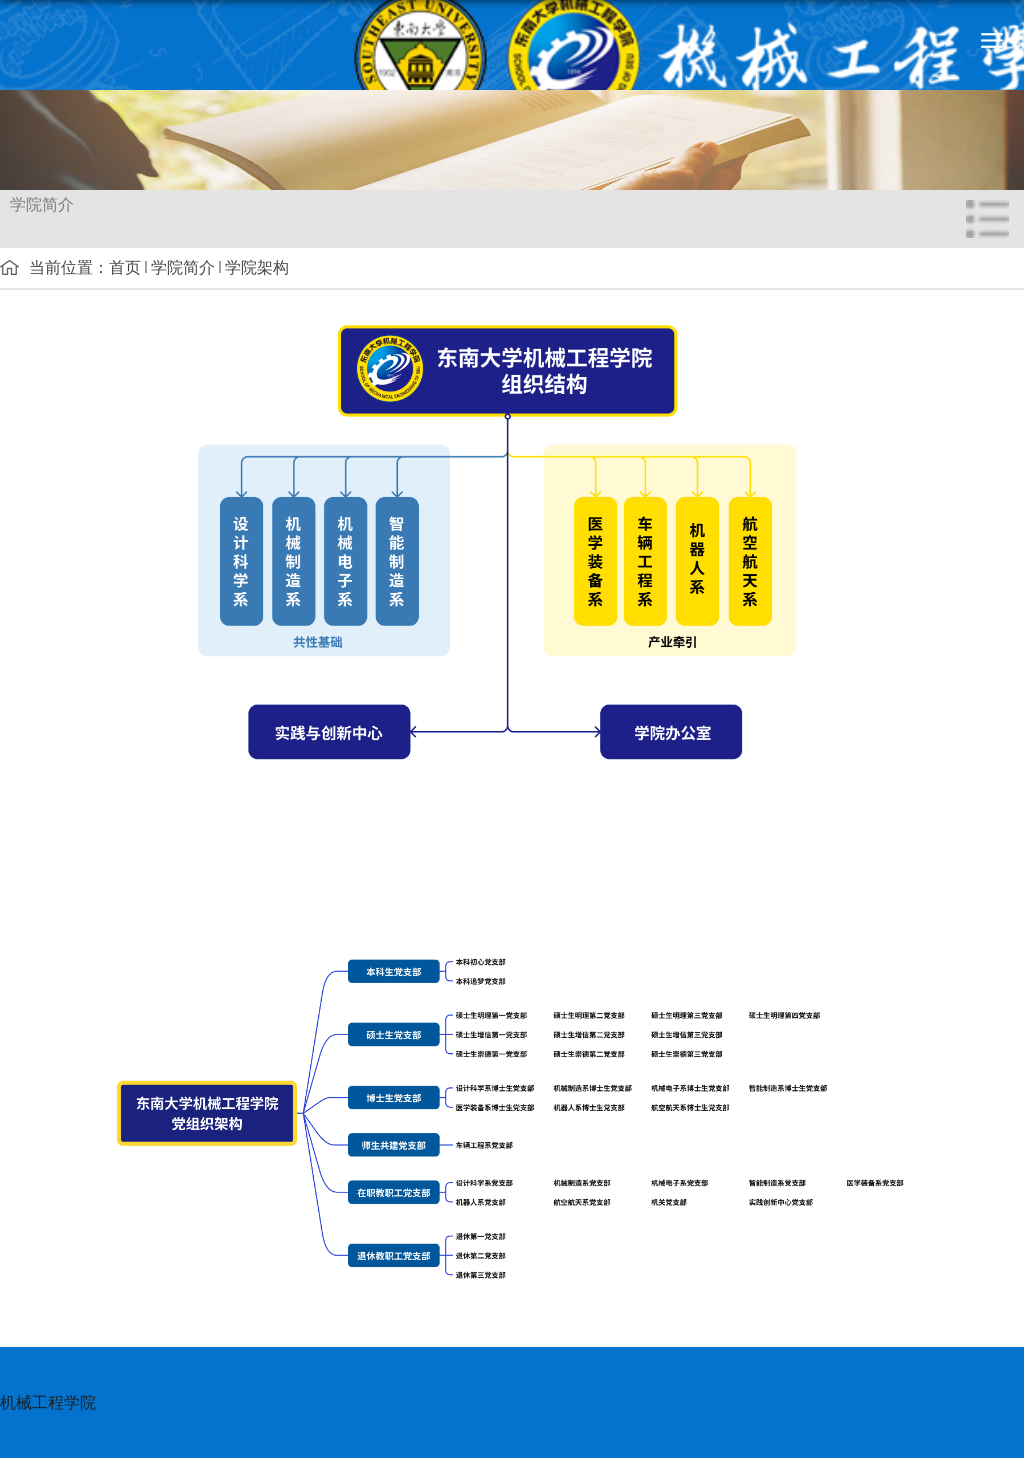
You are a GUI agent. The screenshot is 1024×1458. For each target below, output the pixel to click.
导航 (991, 40)
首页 (125, 267)
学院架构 (257, 267)
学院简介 (183, 267)
